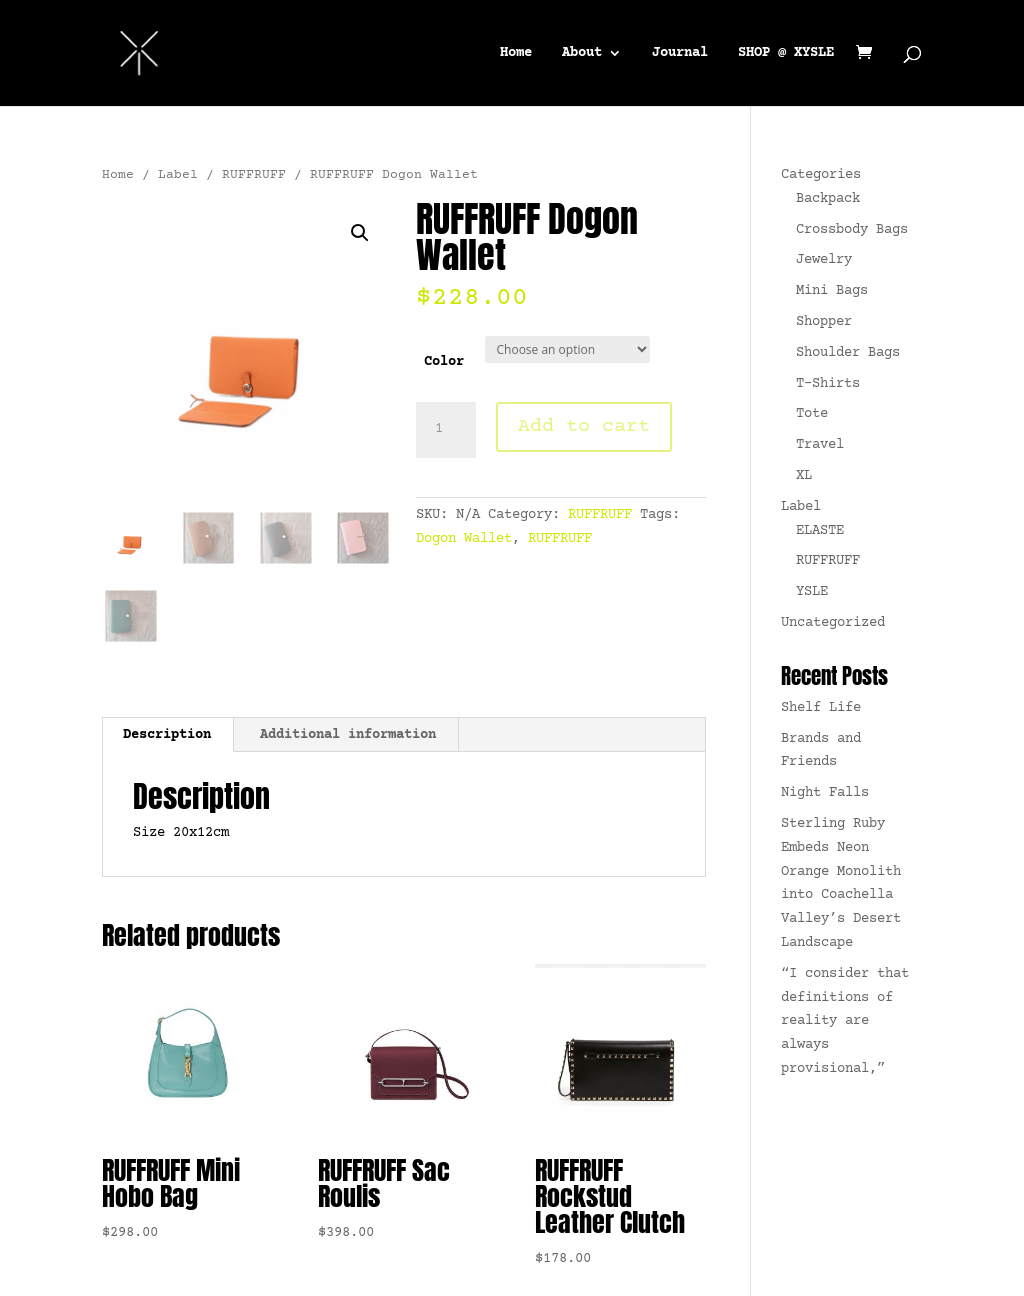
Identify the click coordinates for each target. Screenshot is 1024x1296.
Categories (821, 175)
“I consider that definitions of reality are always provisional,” (845, 1021)
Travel (820, 445)
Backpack (828, 199)
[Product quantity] (446, 430)
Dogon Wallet (464, 539)
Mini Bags (832, 291)
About (582, 53)
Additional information (348, 735)
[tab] (167, 735)
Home (516, 53)
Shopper (824, 322)
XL (804, 476)
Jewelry (824, 260)
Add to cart (584, 426)
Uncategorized (833, 623)
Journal (680, 53)
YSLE (812, 592)
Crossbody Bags (852, 230)
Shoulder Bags (848, 353)
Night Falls (825, 793)
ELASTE (820, 531)
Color (444, 362)
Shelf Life (821, 708)
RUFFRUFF (254, 175)
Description (167, 735)
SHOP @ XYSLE (786, 53)
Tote (812, 414)
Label (178, 175)
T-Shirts (828, 384)
